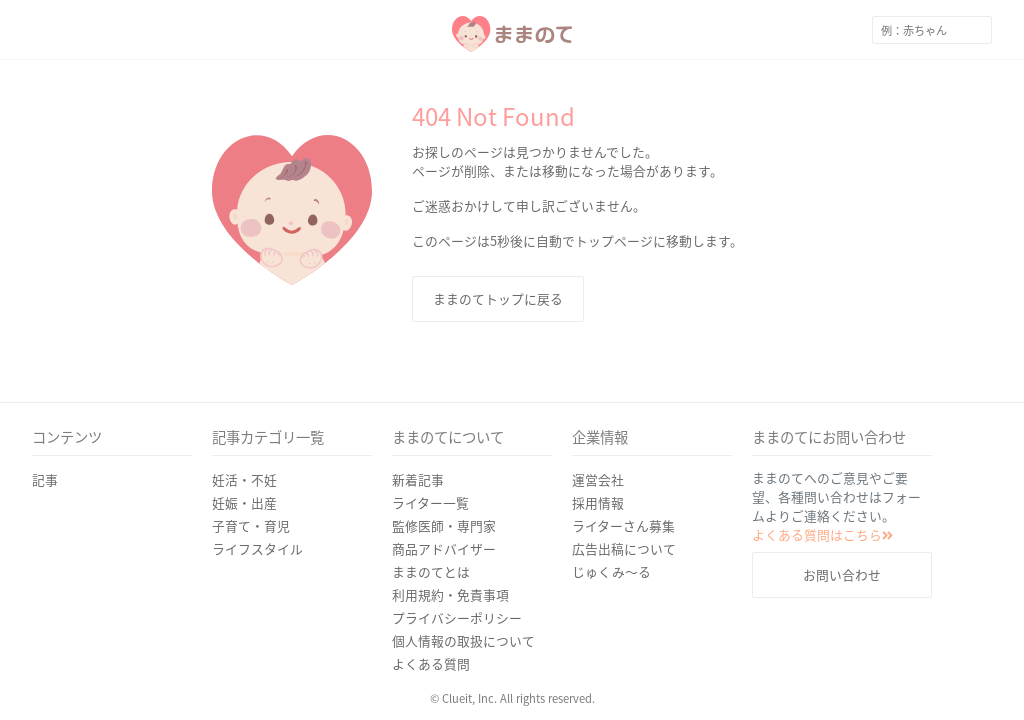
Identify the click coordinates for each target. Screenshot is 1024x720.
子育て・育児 (251, 525)
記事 (45, 479)
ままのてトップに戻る (498, 298)
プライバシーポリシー (457, 617)
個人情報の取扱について (463, 640)
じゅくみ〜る (611, 571)
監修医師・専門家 (444, 525)
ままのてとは (431, 571)
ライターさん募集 (623, 525)
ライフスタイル (257, 548)
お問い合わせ (842, 574)
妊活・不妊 (244, 479)
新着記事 (418, 479)
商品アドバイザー (444, 548)
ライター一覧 (430, 502)
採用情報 (598, 502)
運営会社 (598, 479)
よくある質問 (431, 663)
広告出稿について (624, 548)
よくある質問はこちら (822, 534)
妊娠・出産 (244, 502)
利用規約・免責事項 (450, 594)
